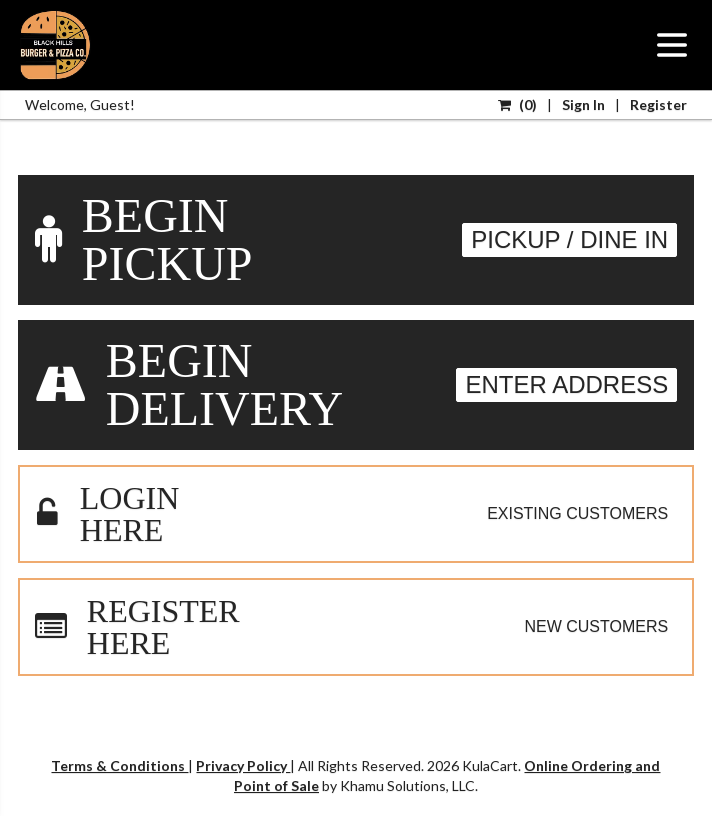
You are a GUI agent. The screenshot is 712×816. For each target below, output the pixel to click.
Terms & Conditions (119, 765)
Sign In (583, 104)
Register (658, 104)
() (517, 104)
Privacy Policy (243, 765)
